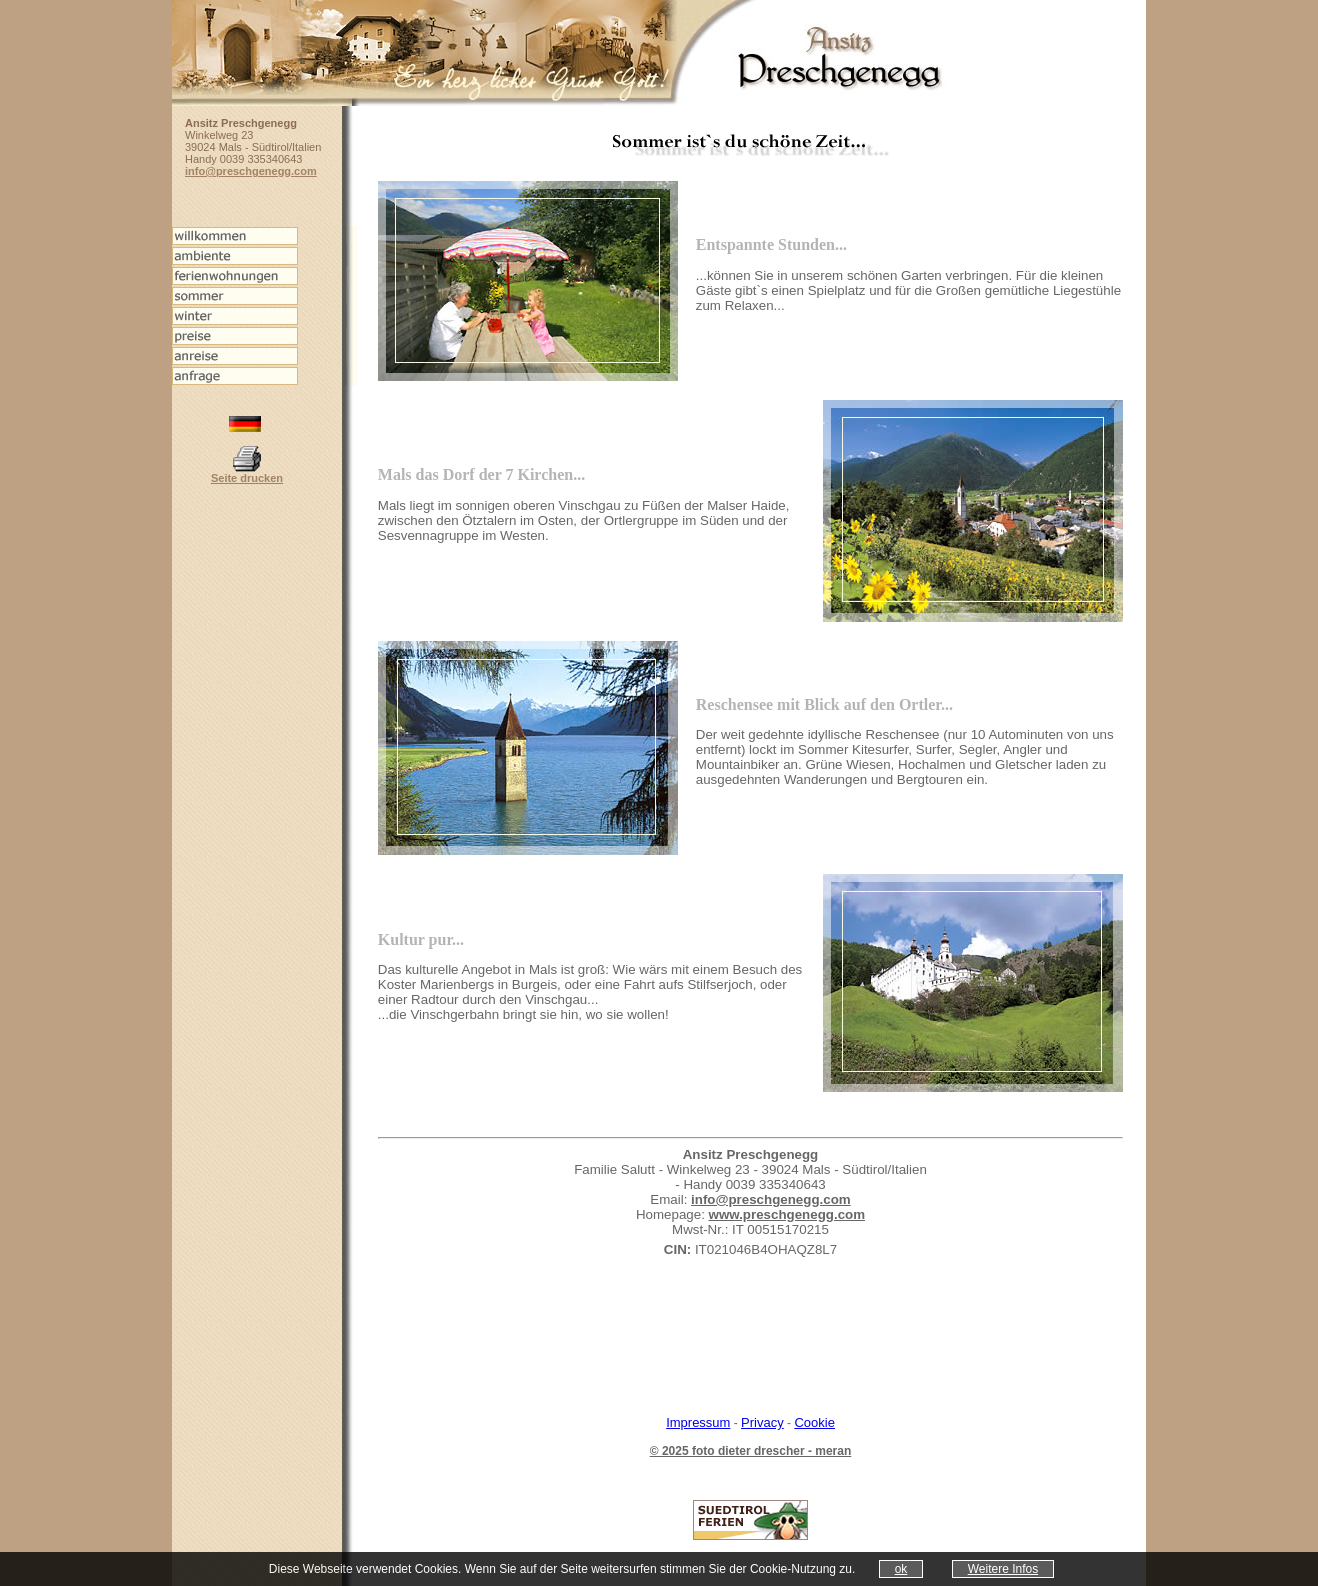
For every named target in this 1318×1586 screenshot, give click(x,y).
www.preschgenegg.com (787, 1214)
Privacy (762, 1422)
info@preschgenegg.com (771, 1199)
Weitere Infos (1003, 1569)
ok (901, 1569)
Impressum (698, 1422)
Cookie (814, 1422)
